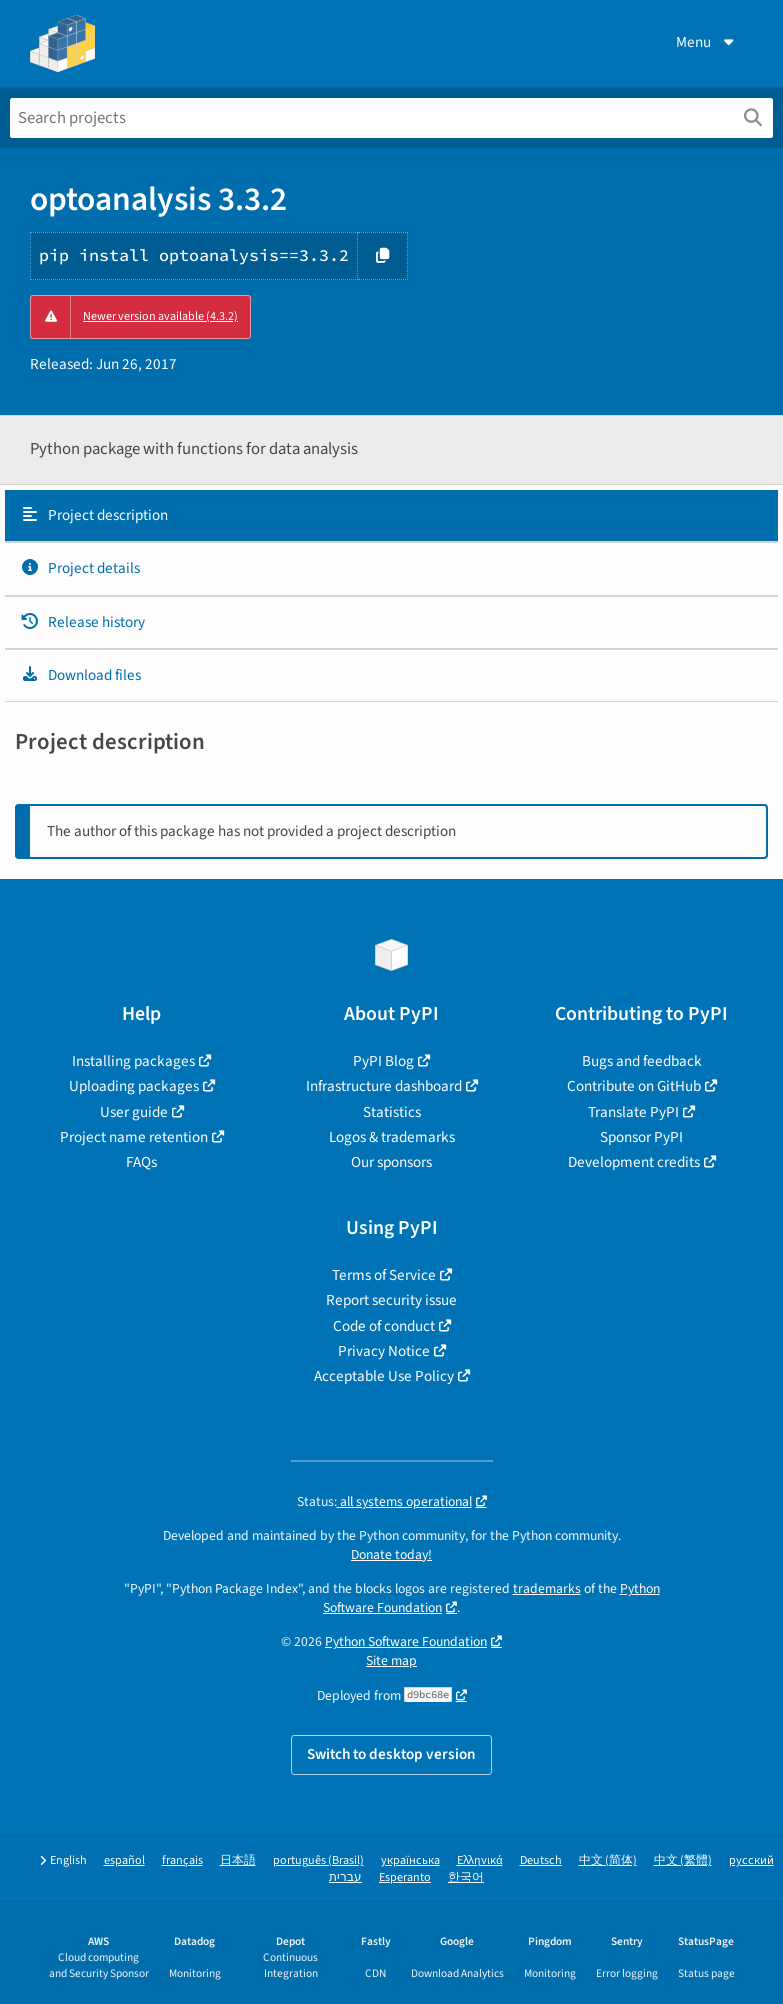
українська (410, 1860)
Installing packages (133, 1061)
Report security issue (391, 1300)
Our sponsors (391, 1162)
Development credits (634, 1162)
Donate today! (391, 1554)
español (124, 1860)
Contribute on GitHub (634, 1086)
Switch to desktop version (391, 1754)
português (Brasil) (318, 1860)
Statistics (392, 1112)
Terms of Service (384, 1275)
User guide (134, 1112)
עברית (345, 1877)
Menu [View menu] (707, 42)
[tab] (391, 516)
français (182, 1860)
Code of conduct (384, 1326)
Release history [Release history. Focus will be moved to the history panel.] (82, 622)
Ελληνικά (480, 1860)
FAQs (141, 1162)
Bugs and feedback (642, 1061)
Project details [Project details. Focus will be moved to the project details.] (80, 568)
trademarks (547, 1588)
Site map (391, 1660)
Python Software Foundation (406, 1641)
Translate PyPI (633, 1112)
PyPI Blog (383, 1061)
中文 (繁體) (683, 1860)
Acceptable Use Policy (384, 1376)
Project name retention (134, 1137)
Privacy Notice (384, 1351)
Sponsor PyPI (641, 1137)
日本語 (238, 1860)
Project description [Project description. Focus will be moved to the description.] (94, 515)
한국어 (466, 1877)
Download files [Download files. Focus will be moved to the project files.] (80, 675)
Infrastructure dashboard (384, 1086)
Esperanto (405, 1877)
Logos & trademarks (392, 1137)
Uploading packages (134, 1086)
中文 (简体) (608, 1860)
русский (751, 1860)
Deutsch (541, 1860)
